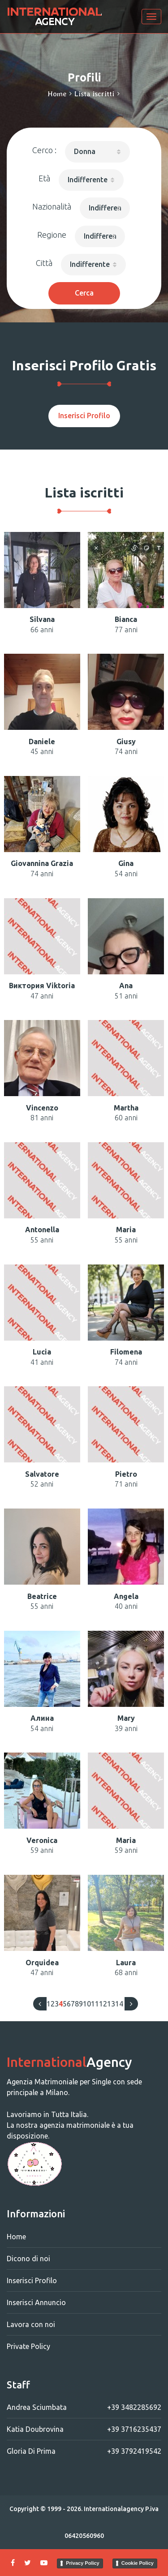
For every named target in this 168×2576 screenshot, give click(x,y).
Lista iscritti (94, 94)
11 (95, 2004)
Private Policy (28, 2346)
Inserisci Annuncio (36, 2302)
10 (87, 2004)
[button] (97, 152)
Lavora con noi (31, 2324)
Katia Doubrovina (84, 2429)
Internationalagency (114, 2508)
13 (111, 2004)
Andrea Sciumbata (84, 2407)
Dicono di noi (28, 2259)
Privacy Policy (82, 2563)
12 (103, 2004)
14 (119, 2004)
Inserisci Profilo (84, 415)
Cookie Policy (137, 2563)
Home (56, 94)
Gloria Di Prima (84, 2451)
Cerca (84, 293)
